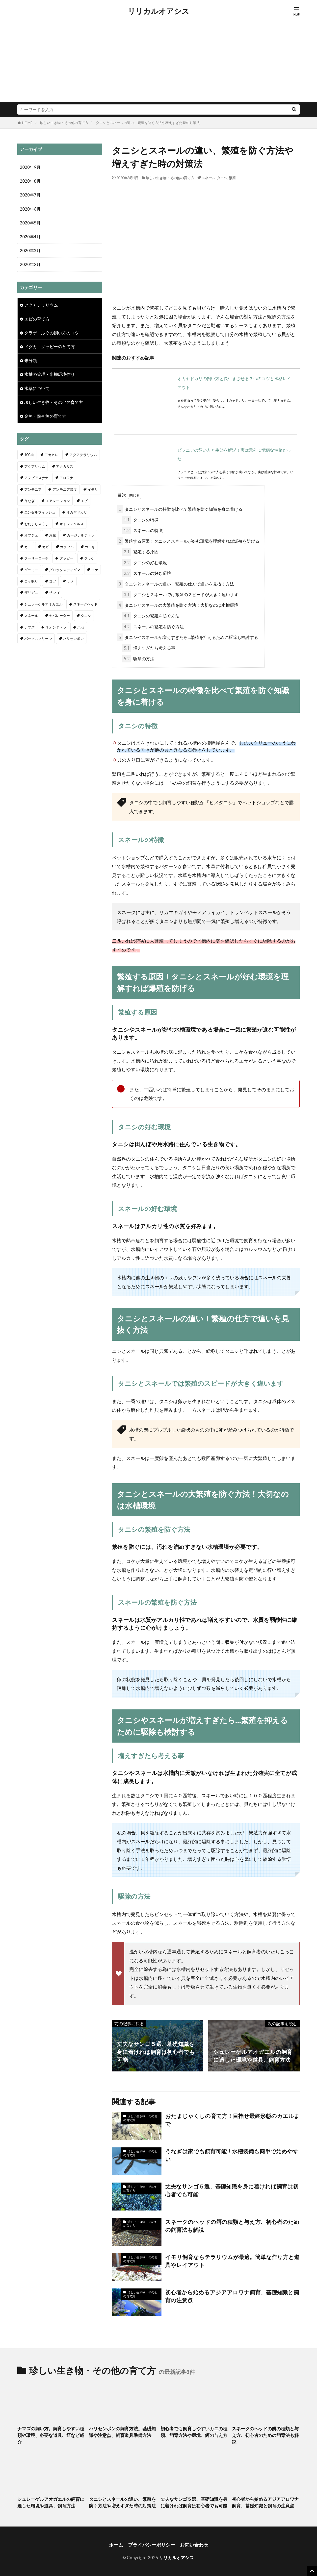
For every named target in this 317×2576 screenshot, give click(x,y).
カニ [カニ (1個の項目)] (27, 547)
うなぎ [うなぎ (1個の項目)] (29, 501)
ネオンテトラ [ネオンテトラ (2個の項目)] (56, 627)
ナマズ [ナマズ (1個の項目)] (29, 627)
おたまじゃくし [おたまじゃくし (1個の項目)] (36, 524)
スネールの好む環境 (146, 573)
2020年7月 (30, 194)
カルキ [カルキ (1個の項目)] (90, 547)
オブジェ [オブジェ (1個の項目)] (31, 535)
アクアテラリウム (41, 305)
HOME (27, 123)
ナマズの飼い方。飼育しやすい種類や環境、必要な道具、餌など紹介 (50, 2435)
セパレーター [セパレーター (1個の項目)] (59, 615)
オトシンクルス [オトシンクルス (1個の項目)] (71, 524)
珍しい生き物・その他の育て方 (64, 123)
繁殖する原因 (140, 552)
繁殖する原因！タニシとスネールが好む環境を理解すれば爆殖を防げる (188, 541)
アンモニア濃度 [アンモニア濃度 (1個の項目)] (65, 489)
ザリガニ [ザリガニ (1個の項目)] (31, 592)
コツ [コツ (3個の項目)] (52, 581)
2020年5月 (30, 222)
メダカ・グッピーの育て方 (49, 346)
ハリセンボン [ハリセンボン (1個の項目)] (73, 638)
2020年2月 (30, 264)
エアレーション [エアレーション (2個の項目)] (58, 501)
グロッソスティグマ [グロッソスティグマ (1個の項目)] (64, 570)
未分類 (30, 360)
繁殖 (232, 178)
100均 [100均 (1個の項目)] (29, 455)
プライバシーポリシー (151, 2545)
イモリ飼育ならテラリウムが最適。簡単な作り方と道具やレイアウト (232, 2261)
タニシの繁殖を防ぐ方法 (151, 616)
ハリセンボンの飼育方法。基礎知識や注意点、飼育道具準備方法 (122, 2432)
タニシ (222, 178)
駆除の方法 (138, 658)
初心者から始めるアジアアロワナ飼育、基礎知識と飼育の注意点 (232, 2296)
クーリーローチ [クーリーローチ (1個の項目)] (36, 558)
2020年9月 (30, 167)
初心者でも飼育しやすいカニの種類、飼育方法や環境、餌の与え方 (193, 2432)
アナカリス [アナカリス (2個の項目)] (64, 466)
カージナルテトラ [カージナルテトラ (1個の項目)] (81, 535)
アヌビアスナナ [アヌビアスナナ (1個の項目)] (36, 478)
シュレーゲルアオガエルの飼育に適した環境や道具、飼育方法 (50, 2502)
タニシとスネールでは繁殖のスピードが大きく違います (180, 594)
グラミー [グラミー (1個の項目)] (31, 570)
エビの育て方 (37, 318)
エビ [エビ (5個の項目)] (84, 501)
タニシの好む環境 (144, 562)
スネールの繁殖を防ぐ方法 (153, 627)
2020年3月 (30, 250)
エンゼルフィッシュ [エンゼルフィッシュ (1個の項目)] (39, 512)
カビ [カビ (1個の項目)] (45, 547)
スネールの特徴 (142, 530)
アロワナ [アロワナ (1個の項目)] (66, 478)
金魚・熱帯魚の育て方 (45, 416)
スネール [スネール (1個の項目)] (31, 615)
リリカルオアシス (158, 11)
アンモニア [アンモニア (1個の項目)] (33, 489)
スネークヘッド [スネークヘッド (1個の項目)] (85, 604)
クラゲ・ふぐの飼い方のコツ (51, 332)
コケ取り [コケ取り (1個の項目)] (31, 581)
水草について (37, 388)
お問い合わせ (194, 2545)
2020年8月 (30, 181)
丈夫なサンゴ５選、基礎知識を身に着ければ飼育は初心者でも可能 (231, 2190)
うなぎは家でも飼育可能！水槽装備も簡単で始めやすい (232, 2155)
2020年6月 (30, 209)
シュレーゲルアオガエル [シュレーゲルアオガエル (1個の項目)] (43, 604)
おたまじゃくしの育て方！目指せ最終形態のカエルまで (232, 2120)
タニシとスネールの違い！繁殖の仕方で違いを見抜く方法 (175, 584)
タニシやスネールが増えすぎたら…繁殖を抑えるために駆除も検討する (187, 637)
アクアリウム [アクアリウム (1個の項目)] (34, 466)
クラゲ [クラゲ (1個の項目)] (89, 558)
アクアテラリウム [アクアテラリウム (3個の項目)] (83, 455)
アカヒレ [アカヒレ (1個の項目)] (51, 455)
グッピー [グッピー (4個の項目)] (66, 558)
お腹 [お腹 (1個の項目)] (52, 535)
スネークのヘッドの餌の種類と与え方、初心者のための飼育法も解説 (232, 2226)
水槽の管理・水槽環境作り (49, 374)
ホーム (116, 2545)
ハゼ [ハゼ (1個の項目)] (80, 627)
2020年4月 (30, 236)
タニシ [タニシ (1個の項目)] (86, 615)
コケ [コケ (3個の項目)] (94, 570)
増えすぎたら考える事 (148, 648)
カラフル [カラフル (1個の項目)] (67, 547)
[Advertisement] (158, 64)
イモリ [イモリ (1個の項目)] (93, 489)
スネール (208, 178)
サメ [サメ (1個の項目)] (70, 581)
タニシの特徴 (140, 520)
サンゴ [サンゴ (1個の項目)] (54, 592)
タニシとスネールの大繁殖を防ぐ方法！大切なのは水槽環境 (177, 605)
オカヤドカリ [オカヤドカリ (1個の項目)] (76, 512)
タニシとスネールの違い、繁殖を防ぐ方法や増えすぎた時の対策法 (148, 123)
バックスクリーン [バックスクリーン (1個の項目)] (38, 638)
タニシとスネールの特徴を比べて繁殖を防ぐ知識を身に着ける (179, 509)
